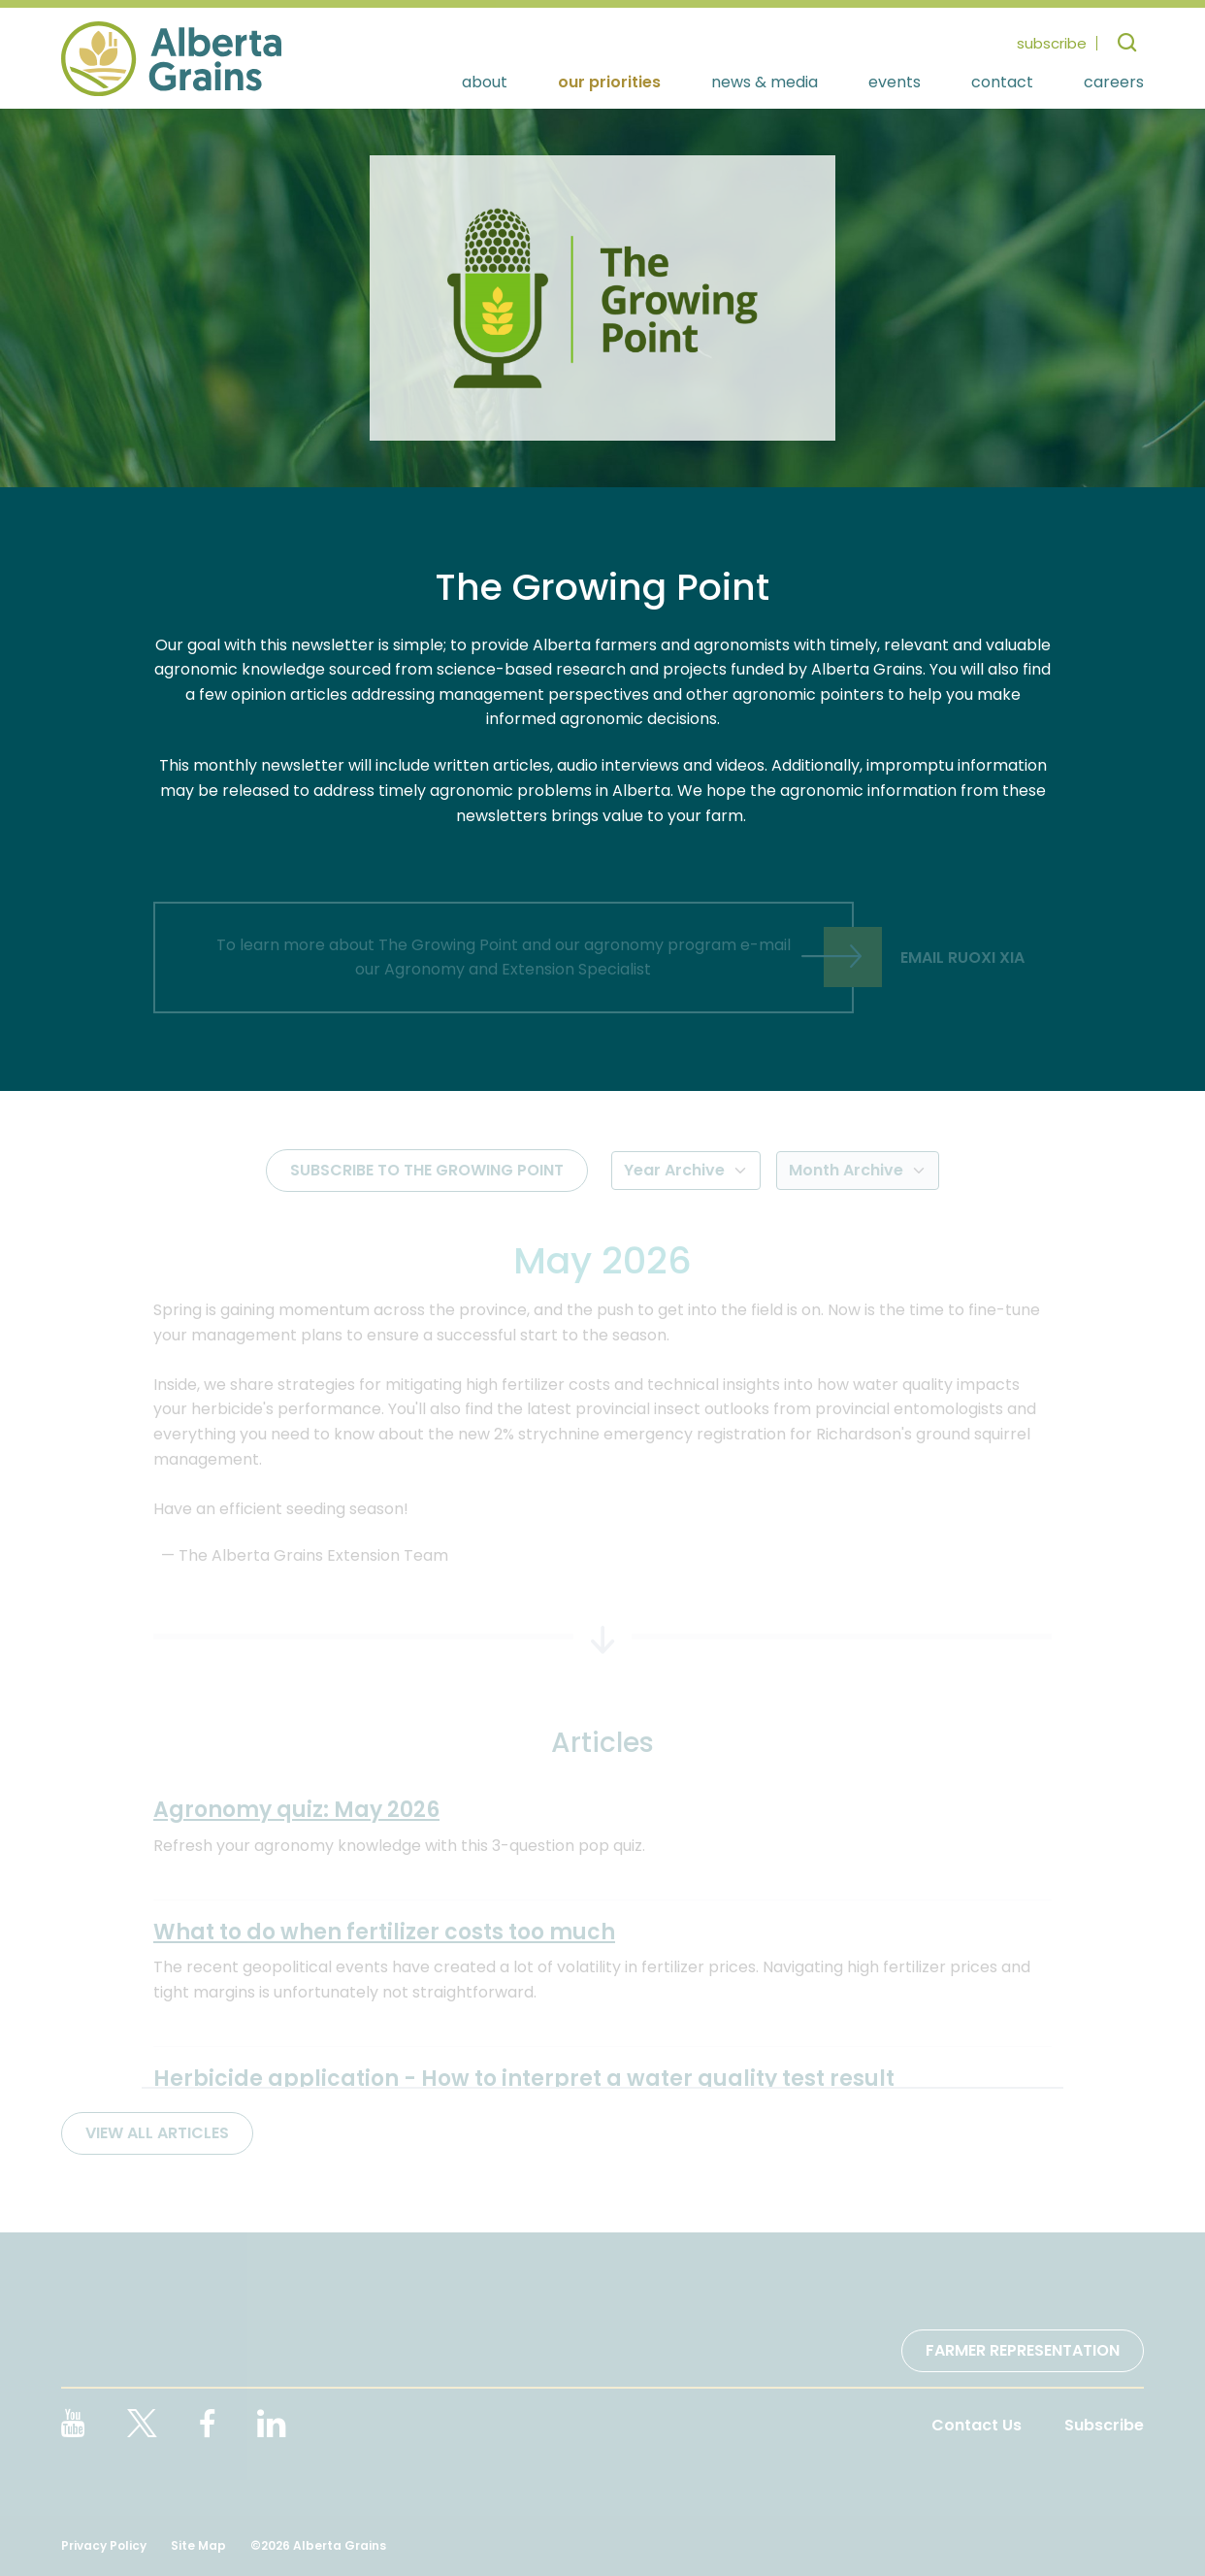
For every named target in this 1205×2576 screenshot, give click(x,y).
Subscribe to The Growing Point (427, 1170)
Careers (1114, 83)
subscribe (1052, 43)
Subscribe (1104, 2425)
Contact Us (976, 2425)
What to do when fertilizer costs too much (384, 1932)
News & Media (764, 83)
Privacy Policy (104, 2545)
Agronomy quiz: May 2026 (296, 1810)
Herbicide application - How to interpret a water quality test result (524, 2079)
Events (894, 83)
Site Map (198, 2545)
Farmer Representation (1023, 2350)
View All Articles (157, 2133)
